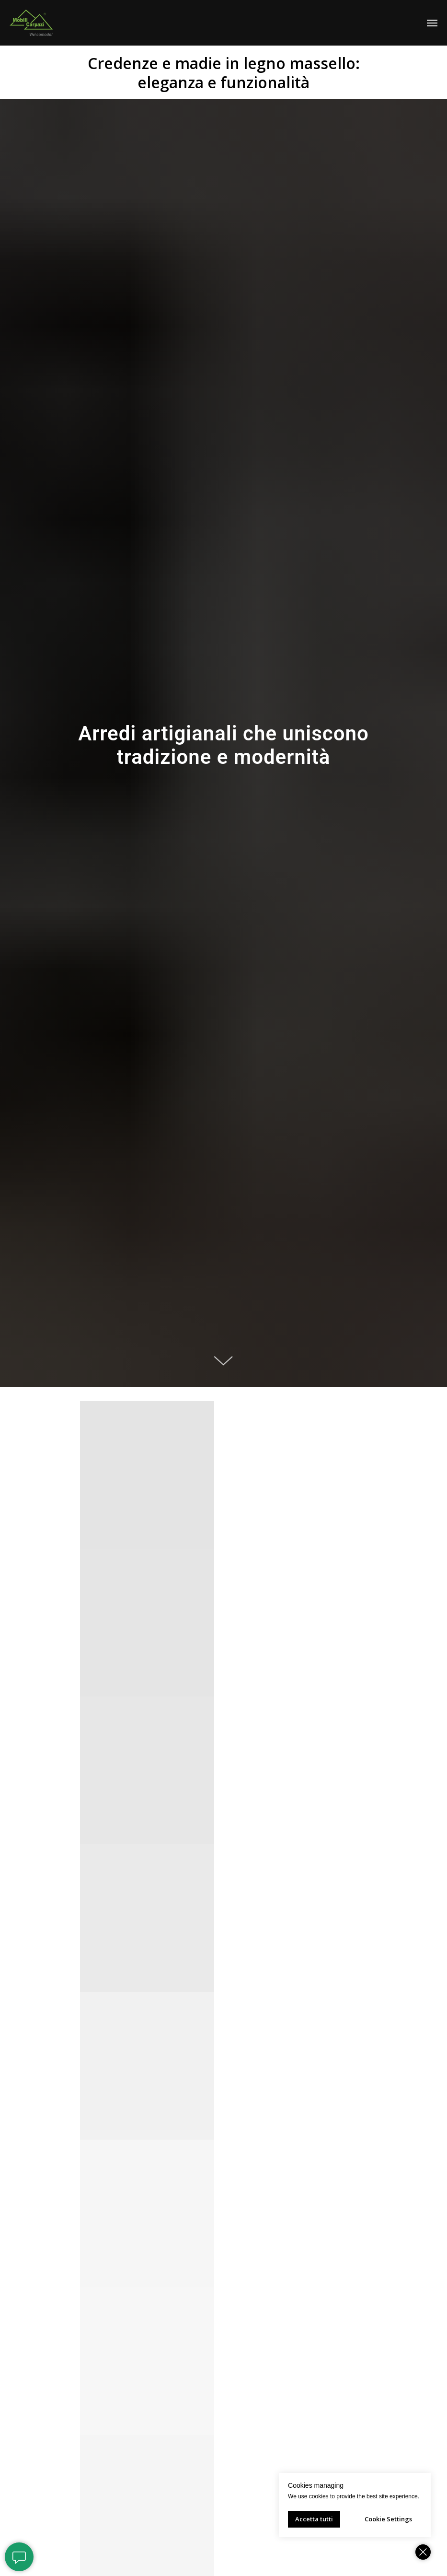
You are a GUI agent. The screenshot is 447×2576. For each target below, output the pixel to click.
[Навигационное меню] (432, 23)
